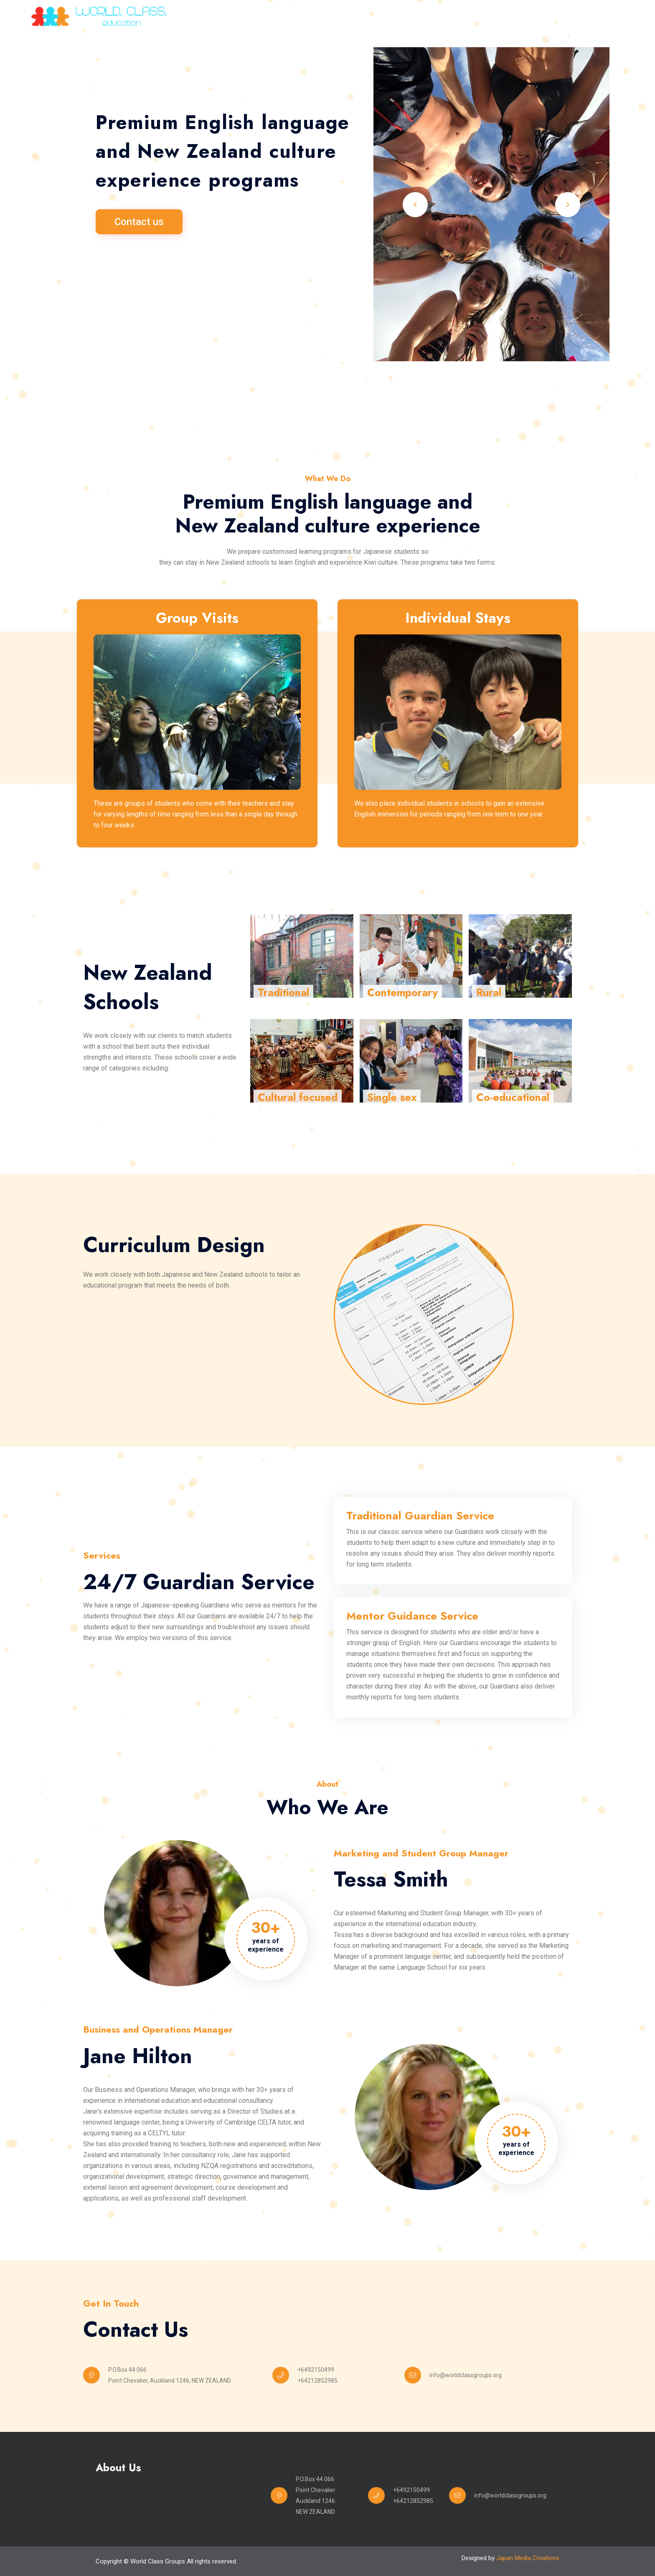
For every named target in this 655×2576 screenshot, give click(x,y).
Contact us (139, 222)
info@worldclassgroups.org (465, 2375)
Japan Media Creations (527, 2558)
